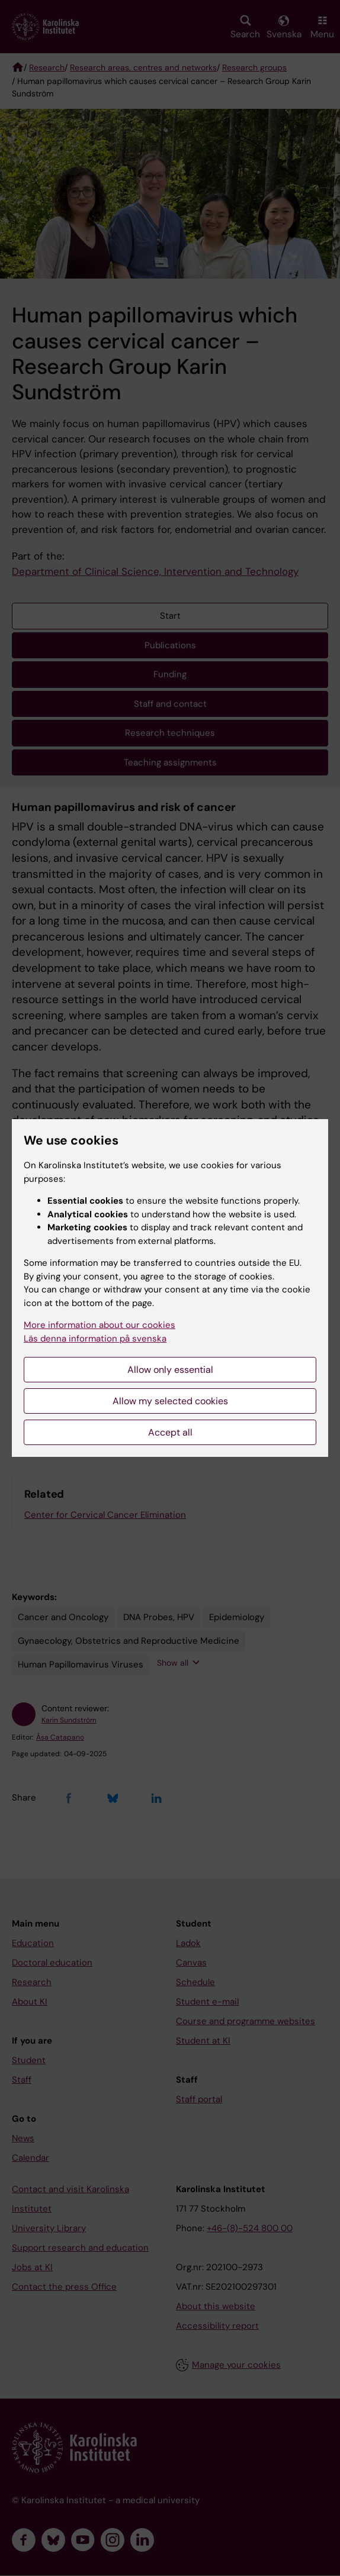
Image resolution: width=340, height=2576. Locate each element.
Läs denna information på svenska (95, 1338)
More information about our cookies (99, 1325)
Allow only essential (170, 1369)
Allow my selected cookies (170, 1401)
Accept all (170, 1432)
